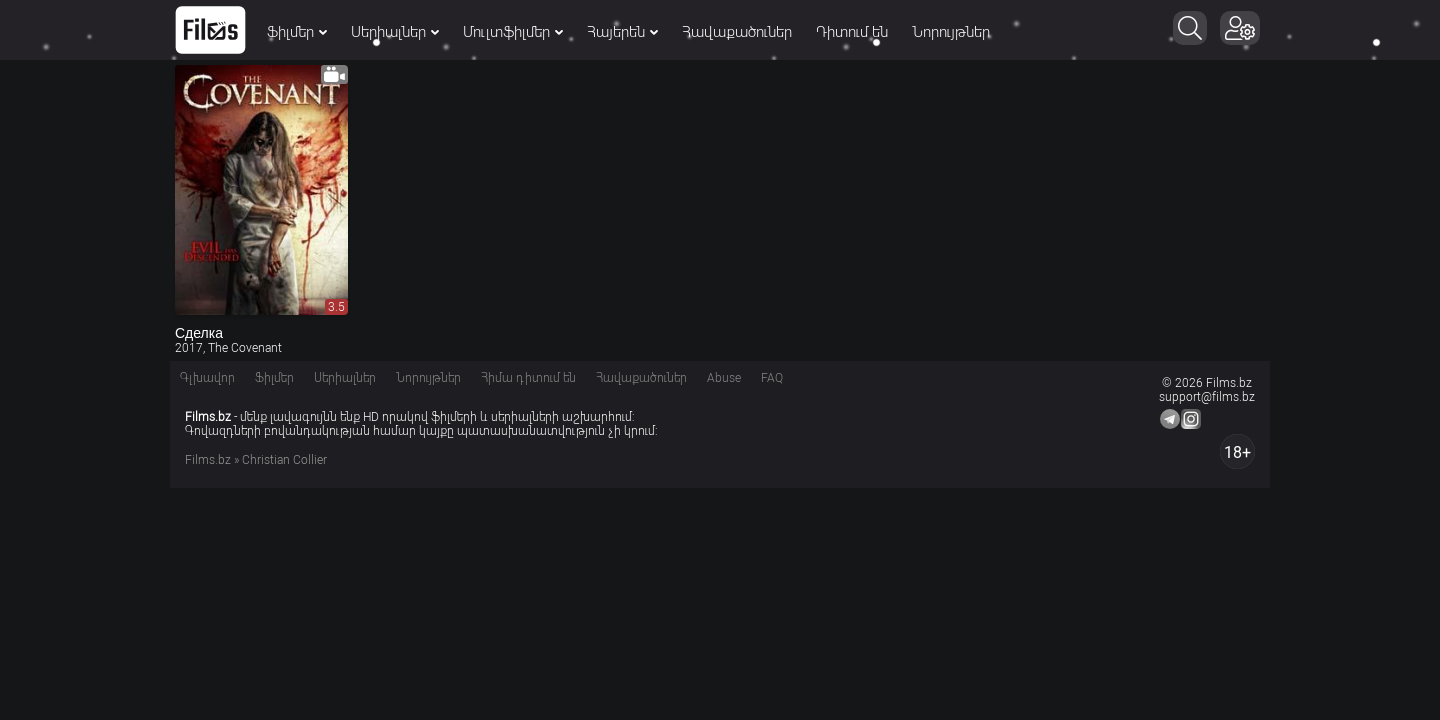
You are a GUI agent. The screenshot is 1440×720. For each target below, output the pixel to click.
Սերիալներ (395, 32)
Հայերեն (622, 32)
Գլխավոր (207, 378)
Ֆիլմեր (297, 32)
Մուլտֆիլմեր (513, 32)
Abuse (724, 378)
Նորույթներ (951, 32)
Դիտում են (852, 32)
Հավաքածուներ (737, 32)
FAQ (772, 378)
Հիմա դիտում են (528, 378)
